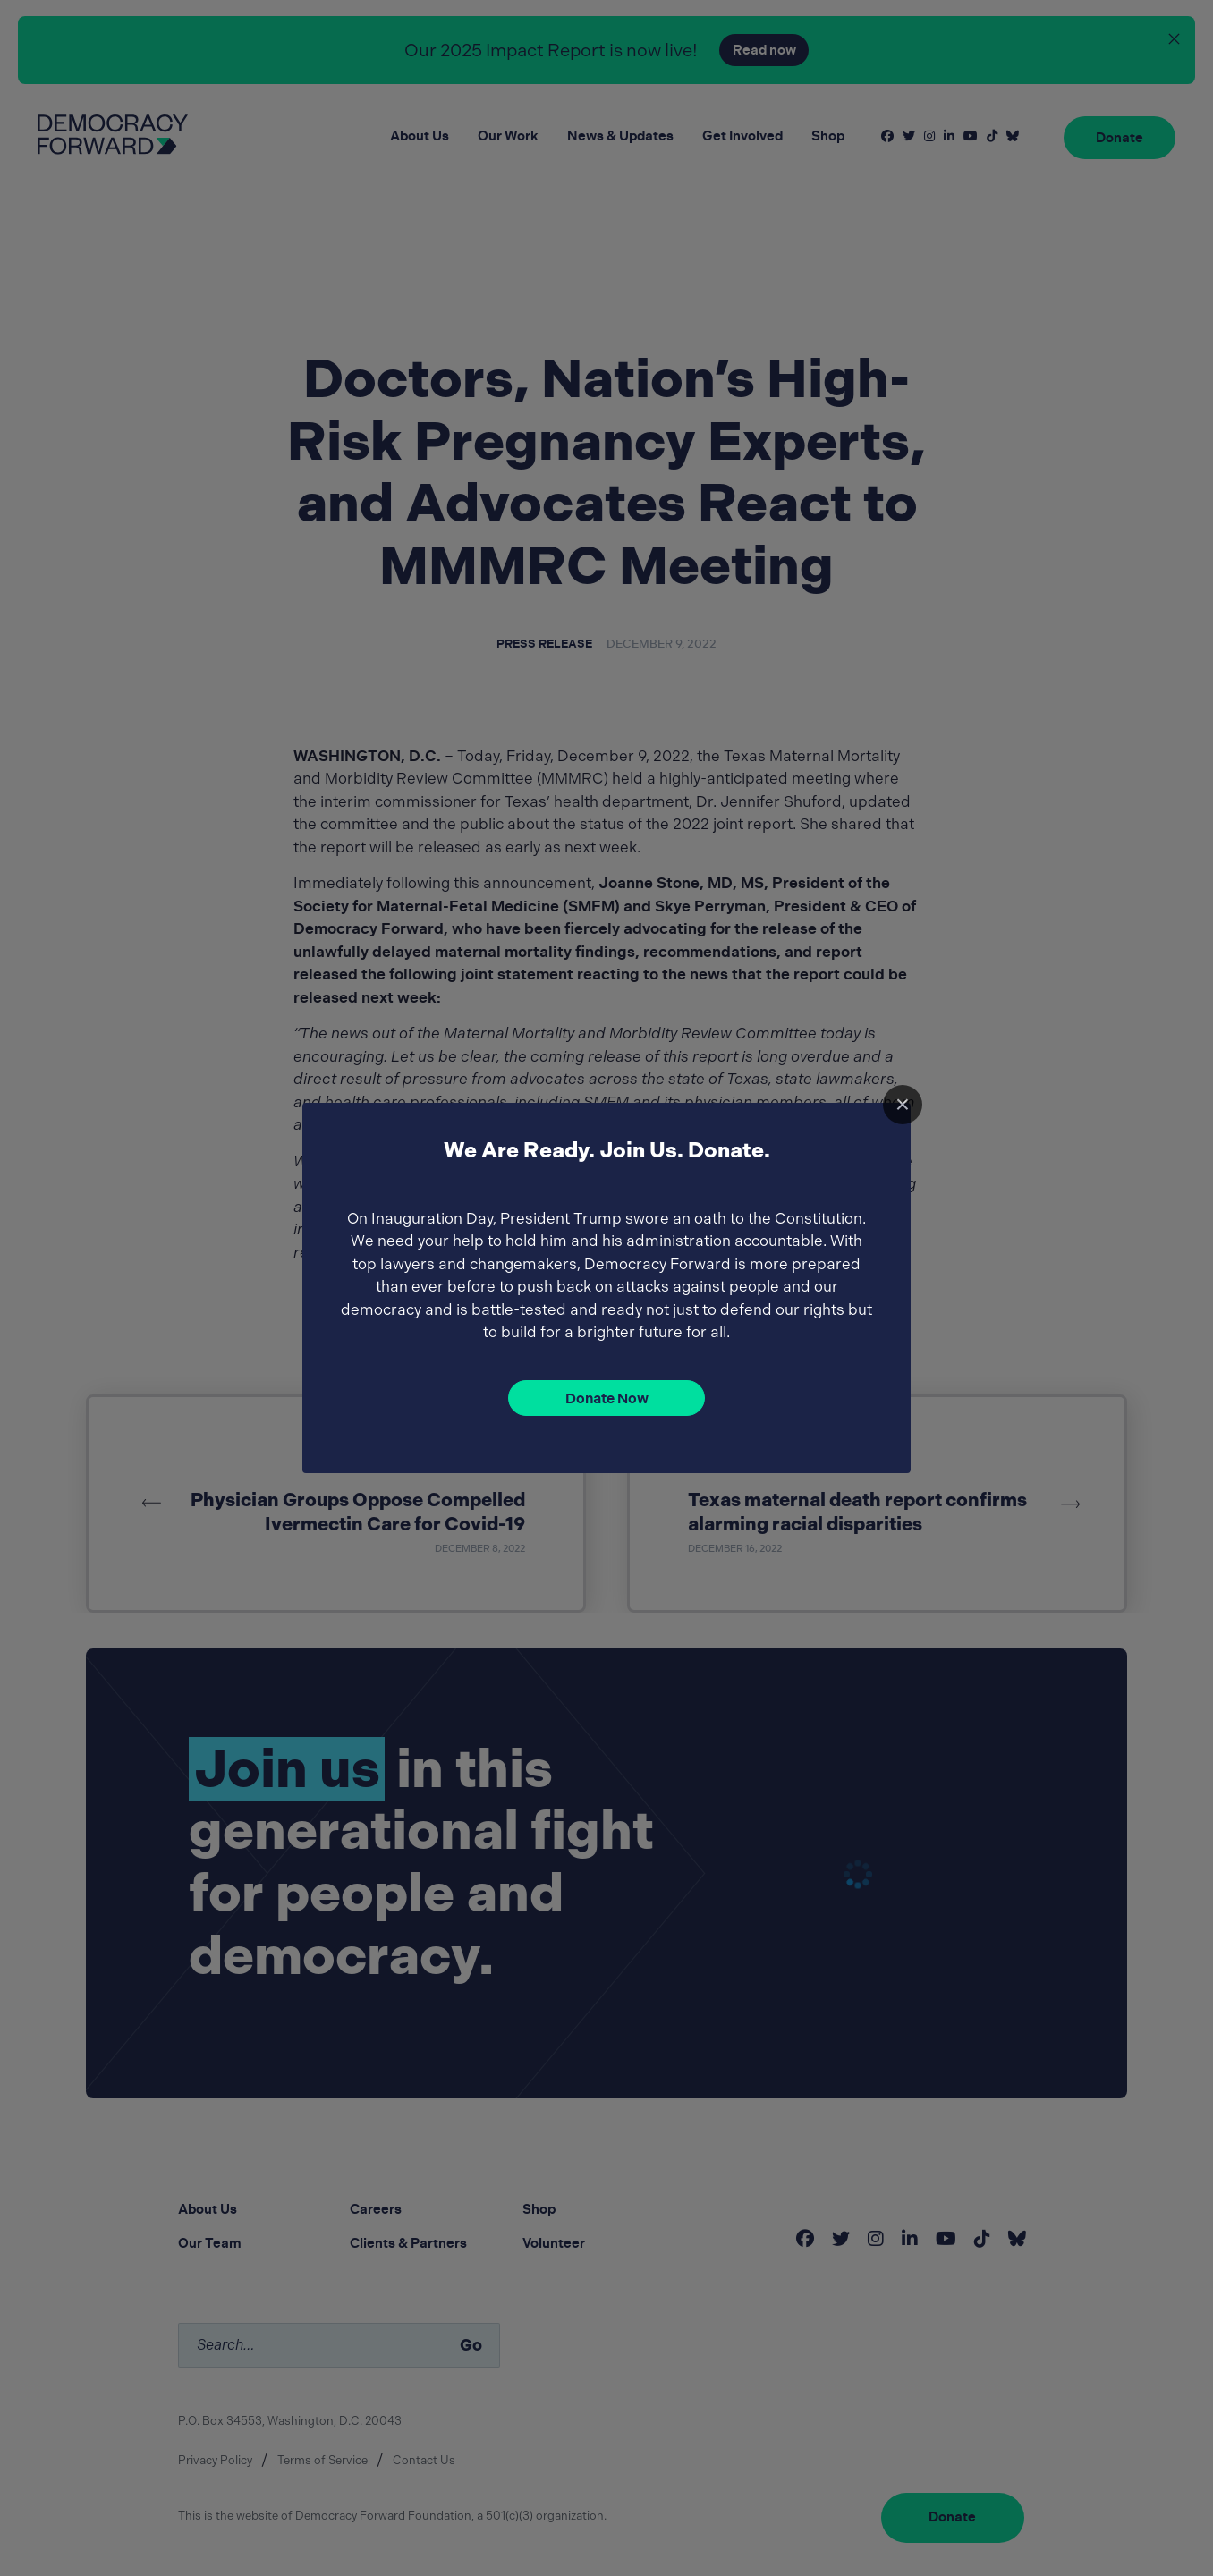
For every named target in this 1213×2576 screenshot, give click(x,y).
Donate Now (607, 1398)
